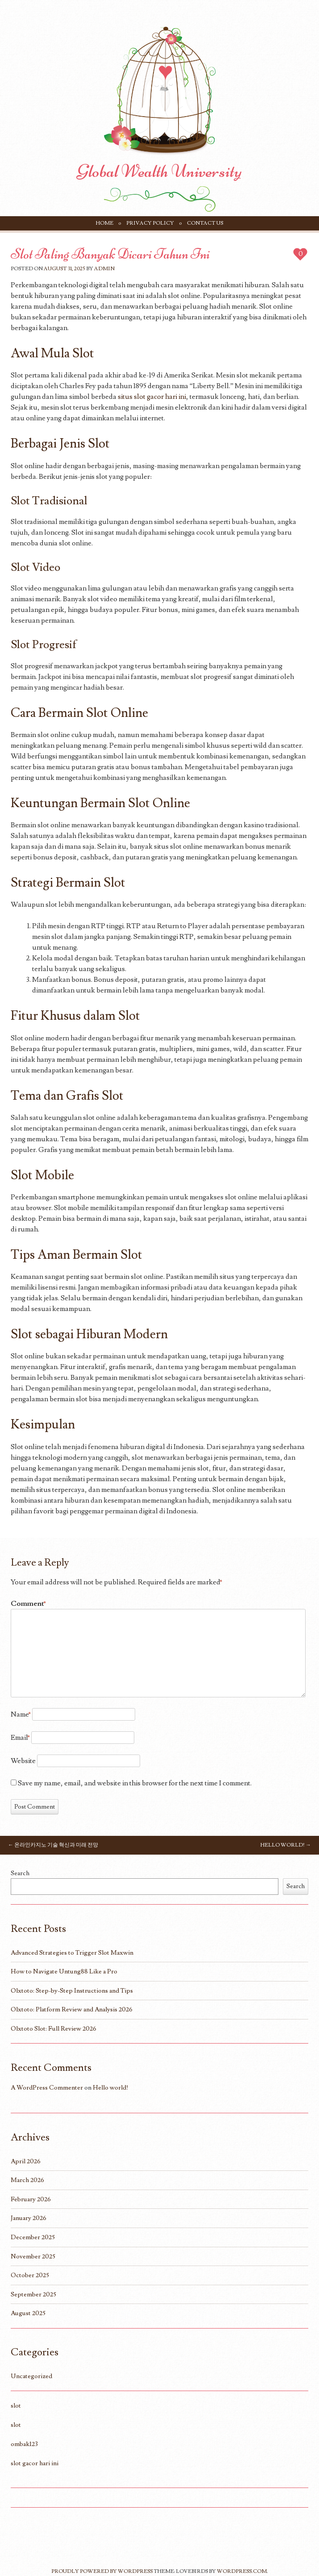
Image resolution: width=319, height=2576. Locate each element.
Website (23, 1760)
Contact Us (205, 223)
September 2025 (33, 2294)
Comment (28, 1603)
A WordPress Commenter (47, 2087)
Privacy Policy (150, 223)
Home (104, 223)
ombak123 (24, 2444)
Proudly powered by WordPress (102, 2571)
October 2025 (30, 2275)
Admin (104, 268)
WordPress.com (242, 2571)
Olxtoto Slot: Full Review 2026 (53, 2028)
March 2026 (27, 2180)
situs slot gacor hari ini (152, 396)
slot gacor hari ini (34, 2463)
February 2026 (31, 2199)
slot (16, 2405)
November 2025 (33, 2256)
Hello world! (286, 1845)
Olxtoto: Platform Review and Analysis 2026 (72, 2009)
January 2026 (28, 2218)
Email (20, 1737)
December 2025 (33, 2237)
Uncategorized (31, 2376)
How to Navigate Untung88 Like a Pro (64, 1971)
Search (20, 1873)
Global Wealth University (159, 171)
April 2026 (26, 2161)
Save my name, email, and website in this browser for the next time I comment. (135, 1783)
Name (21, 1714)
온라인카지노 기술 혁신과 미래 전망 (53, 1845)
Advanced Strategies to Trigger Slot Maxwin (72, 1952)
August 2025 (28, 2313)
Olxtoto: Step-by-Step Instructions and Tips (72, 1990)
